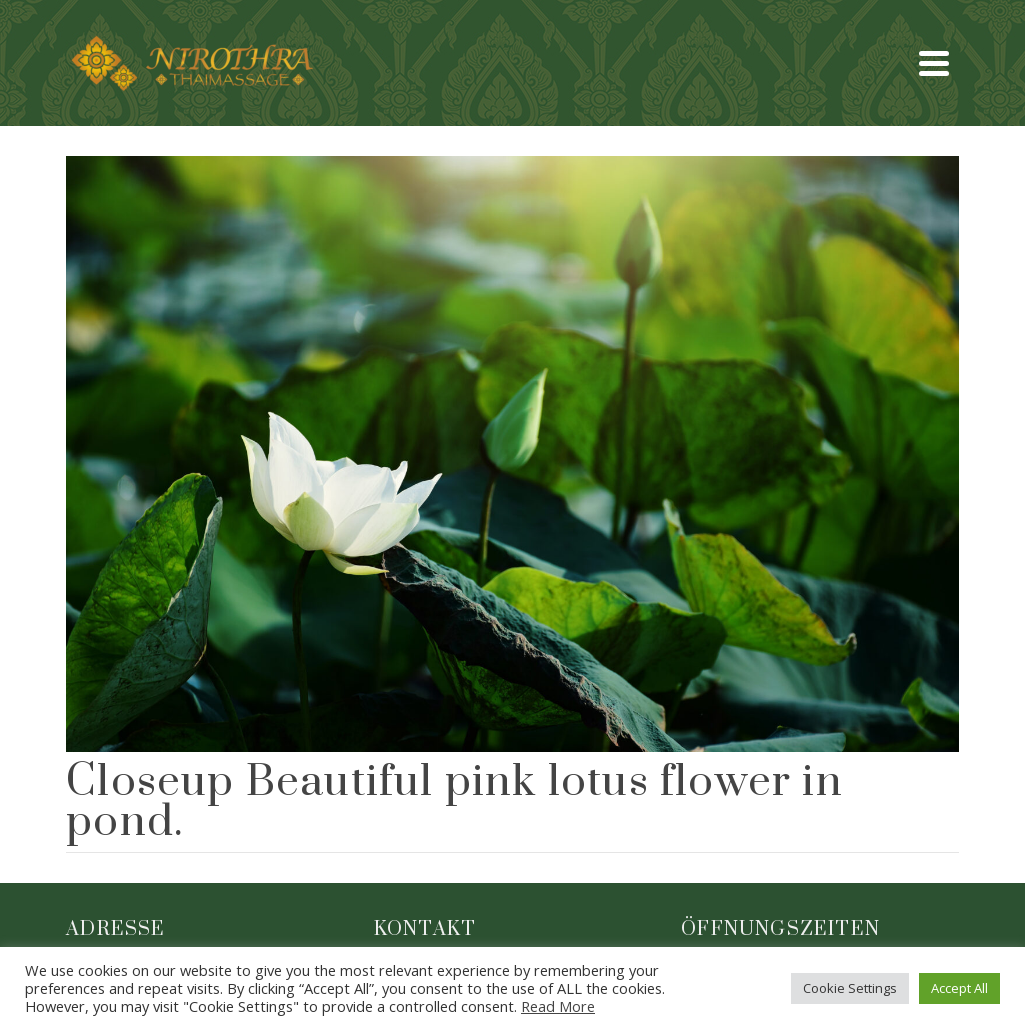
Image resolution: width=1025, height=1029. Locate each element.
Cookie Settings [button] (850, 988)
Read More (558, 1006)
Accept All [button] (959, 988)
